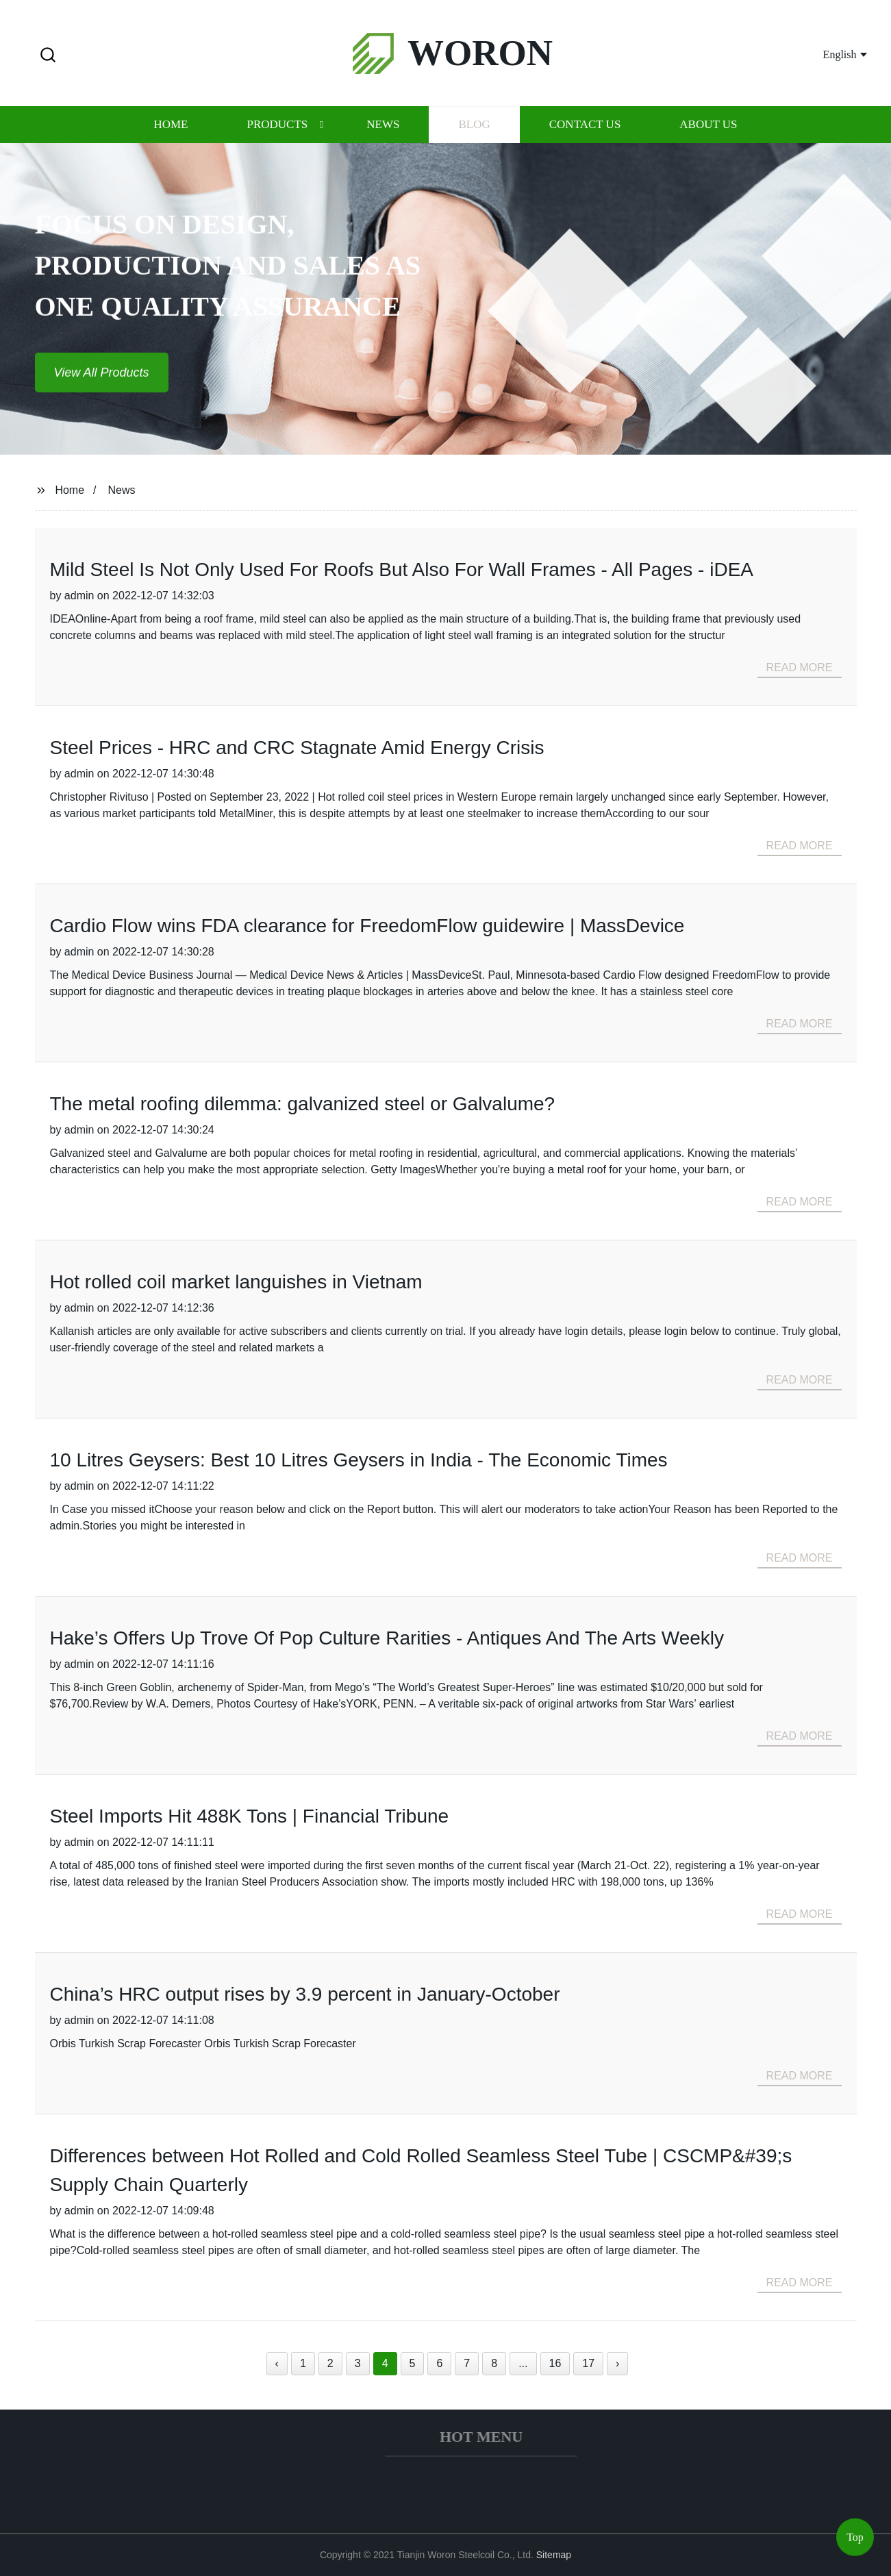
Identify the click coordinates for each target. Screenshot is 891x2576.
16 (555, 2363)
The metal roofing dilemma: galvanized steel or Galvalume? (302, 1103)
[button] (48, 55)
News (382, 128)
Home (170, 128)
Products (277, 128)
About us (708, 128)
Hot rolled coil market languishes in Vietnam (236, 1281)
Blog (474, 128)
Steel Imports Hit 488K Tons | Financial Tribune (249, 1816)
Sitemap (553, 2554)
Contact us (585, 128)
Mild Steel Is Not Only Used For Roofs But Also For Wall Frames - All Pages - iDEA (402, 569)
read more (799, 667)
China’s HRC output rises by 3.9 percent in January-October (305, 1994)
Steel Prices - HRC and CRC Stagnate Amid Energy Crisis (297, 747)
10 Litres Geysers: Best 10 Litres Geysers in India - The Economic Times (359, 1460)
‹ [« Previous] (277, 2363)
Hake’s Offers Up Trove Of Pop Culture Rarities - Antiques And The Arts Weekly (387, 1638)
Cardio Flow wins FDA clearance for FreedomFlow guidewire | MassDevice (367, 925)
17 (588, 2363)
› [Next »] (617, 2363)
